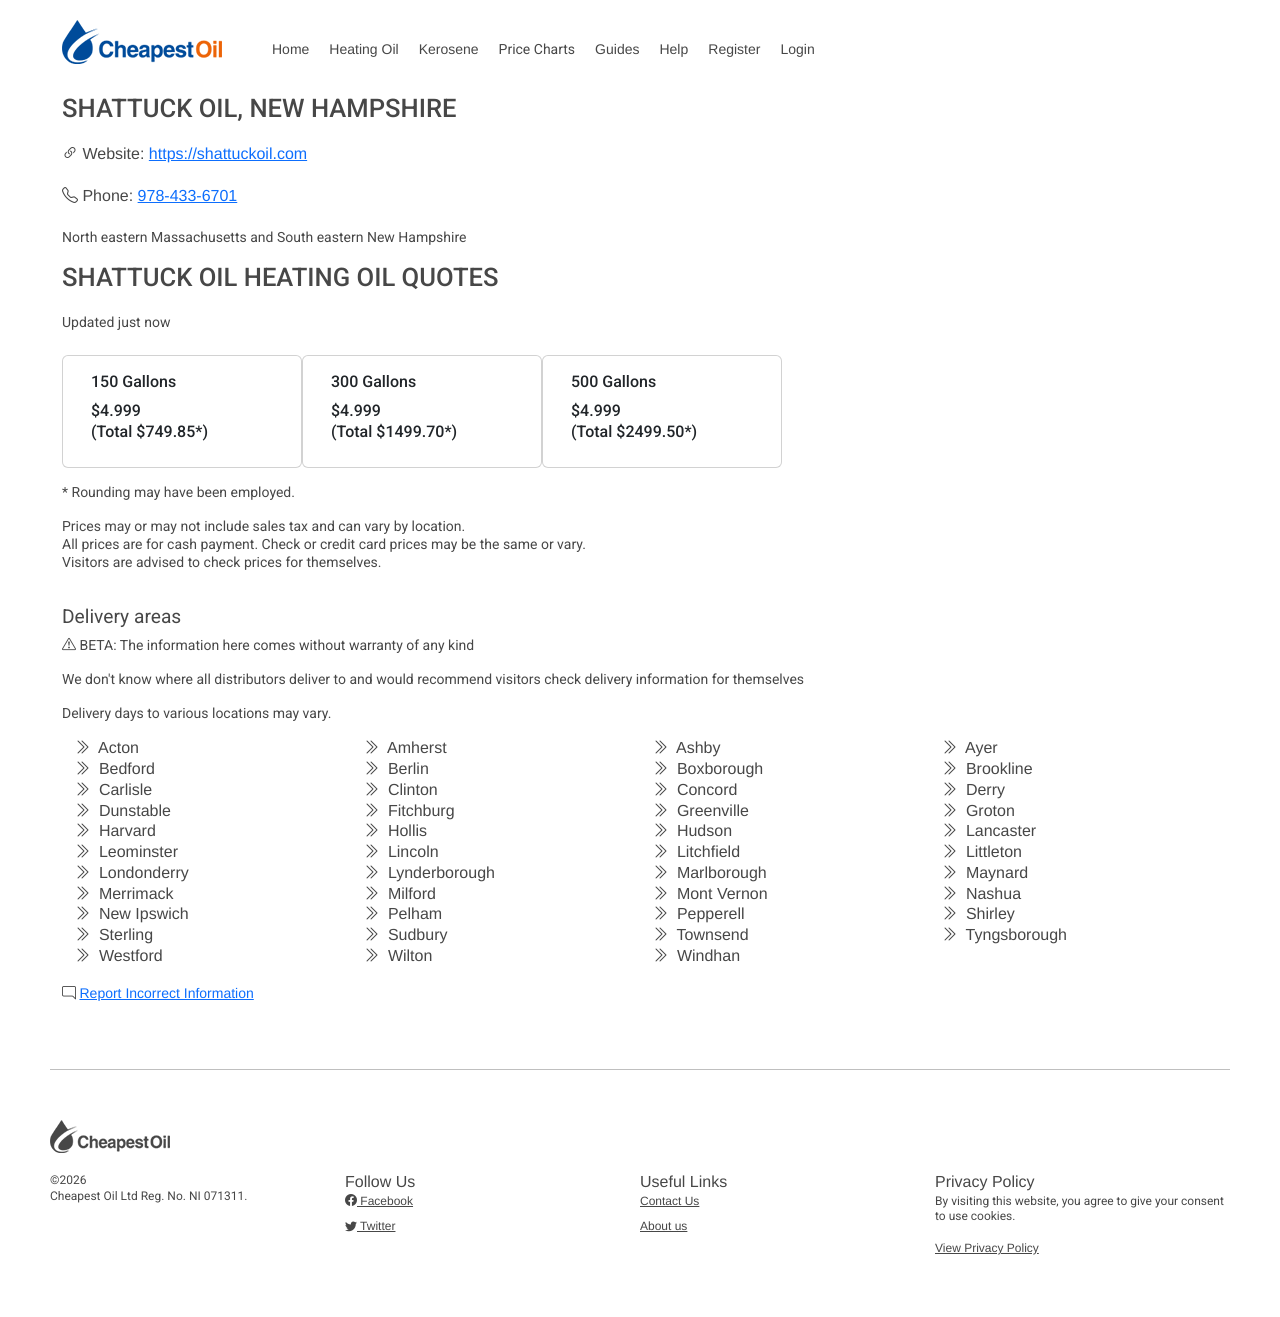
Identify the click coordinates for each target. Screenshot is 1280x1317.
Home (290, 49)
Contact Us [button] (669, 1201)
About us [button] (663, 1226)
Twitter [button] (370, 1226)
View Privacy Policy (987, 1248)
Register (734, 49)
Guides (617, 49)
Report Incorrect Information (166, 993)
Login (797, 49)
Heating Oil (363, 49)
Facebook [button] (379, 1201)
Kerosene (449, 49)
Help (673, 49)
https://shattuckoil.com (228, 154)
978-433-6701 (188, 196)
